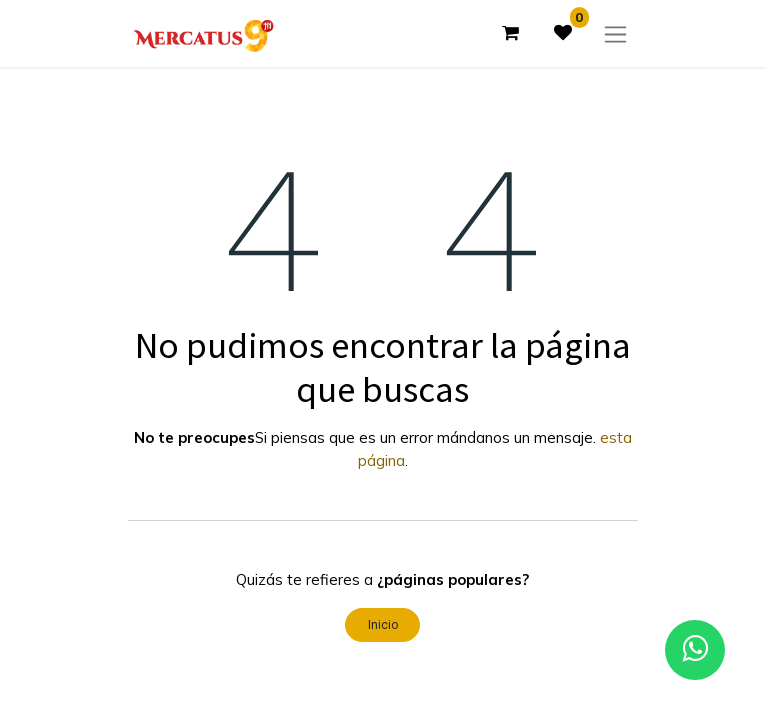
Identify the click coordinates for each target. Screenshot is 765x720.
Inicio (383, 625)
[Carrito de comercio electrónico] (511, 33)
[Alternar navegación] (615, 33)
